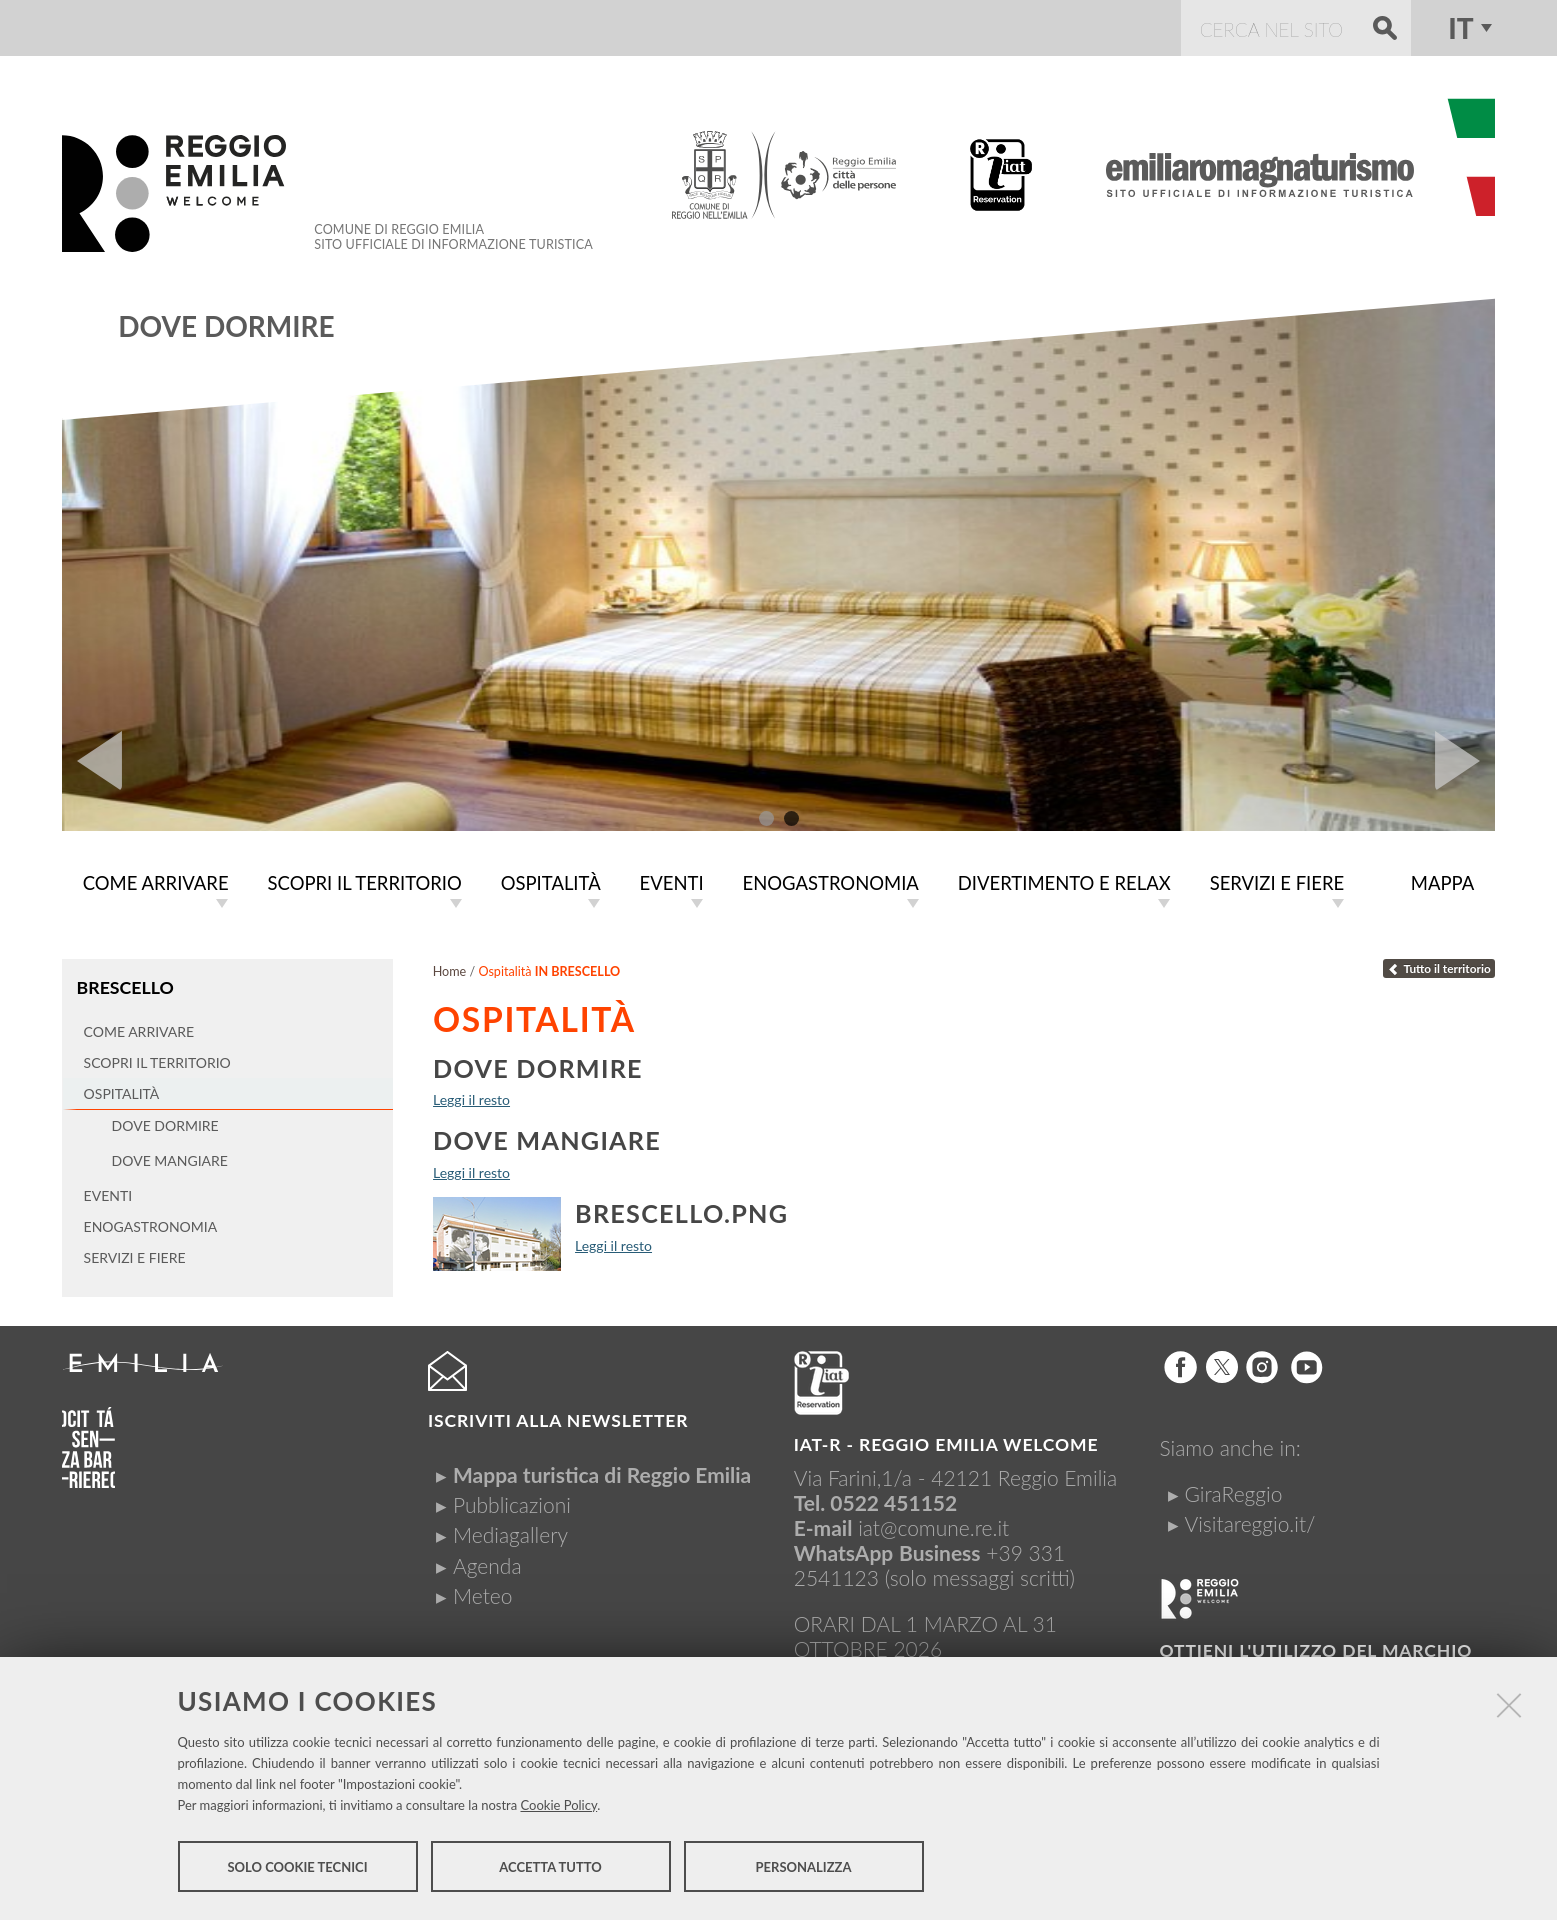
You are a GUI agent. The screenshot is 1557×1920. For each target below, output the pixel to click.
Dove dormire (226, 326)
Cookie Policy (559, 1806)
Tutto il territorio (1439, 968)
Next (1465, 761)
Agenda (487, 1565)
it (1460, 28)
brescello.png (681, 1213)
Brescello (125, 987)
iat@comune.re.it (933, 1527)
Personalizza (804, 1868)
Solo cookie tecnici (297, 1868)
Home (450, 971)
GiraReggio (1233, 1493)
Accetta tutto (550, 1868)
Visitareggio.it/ (1249, 1523)
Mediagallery (510, 1534)
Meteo (482, 1595)
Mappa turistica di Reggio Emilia (602, 1474)
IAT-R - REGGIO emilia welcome (946, 1444)
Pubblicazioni (512, 1504)
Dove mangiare (547, 1140)
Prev (92, 761)
